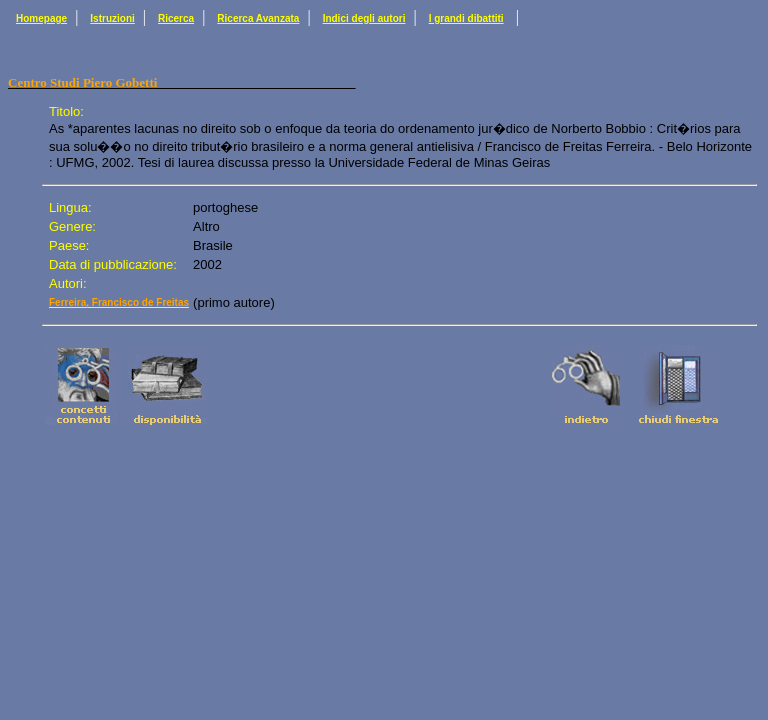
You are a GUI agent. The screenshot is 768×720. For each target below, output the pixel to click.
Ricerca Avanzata (258, 18)
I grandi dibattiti (466, 18)
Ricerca (176, 18)
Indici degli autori (364, 18)
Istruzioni (112, 18)
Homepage (41, 18)
